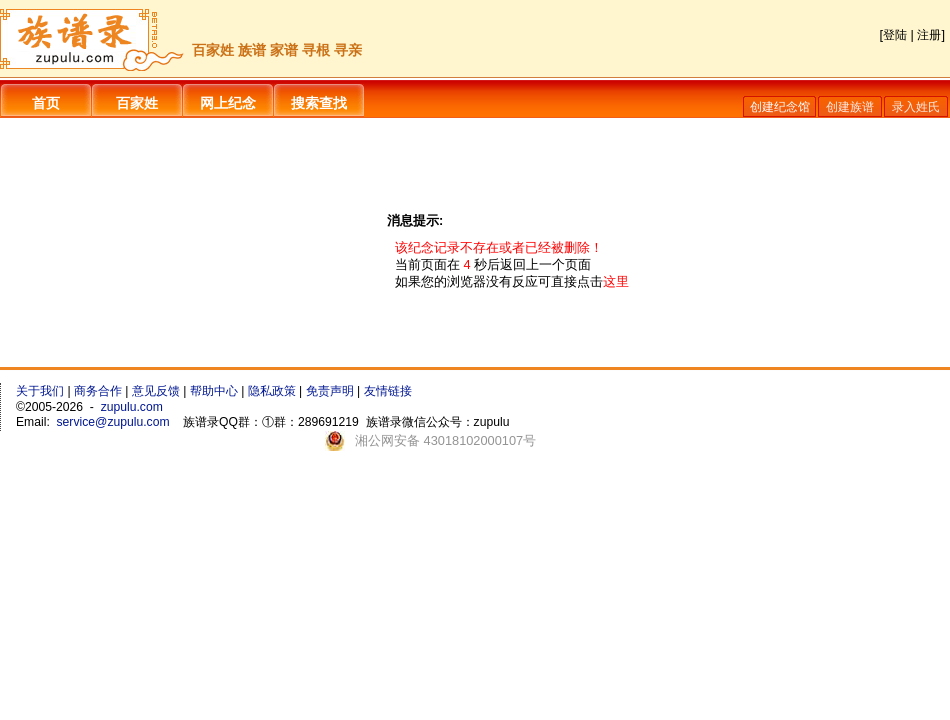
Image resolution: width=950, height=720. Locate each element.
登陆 (895, 35)
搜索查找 (319, 103)
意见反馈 (156, 391)
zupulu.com (132, 407)
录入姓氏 (916, 107)
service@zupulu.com (113, 422)
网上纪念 (228, 103)
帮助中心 (214, 391)
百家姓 (137, 103)
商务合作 (98, 391)
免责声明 (330, 391)
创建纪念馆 (780, 107)
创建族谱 (850, 107)
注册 (929, 35)
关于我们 (40, 391)
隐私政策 (272, 391)
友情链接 (388, 391)
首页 (46, 103)
